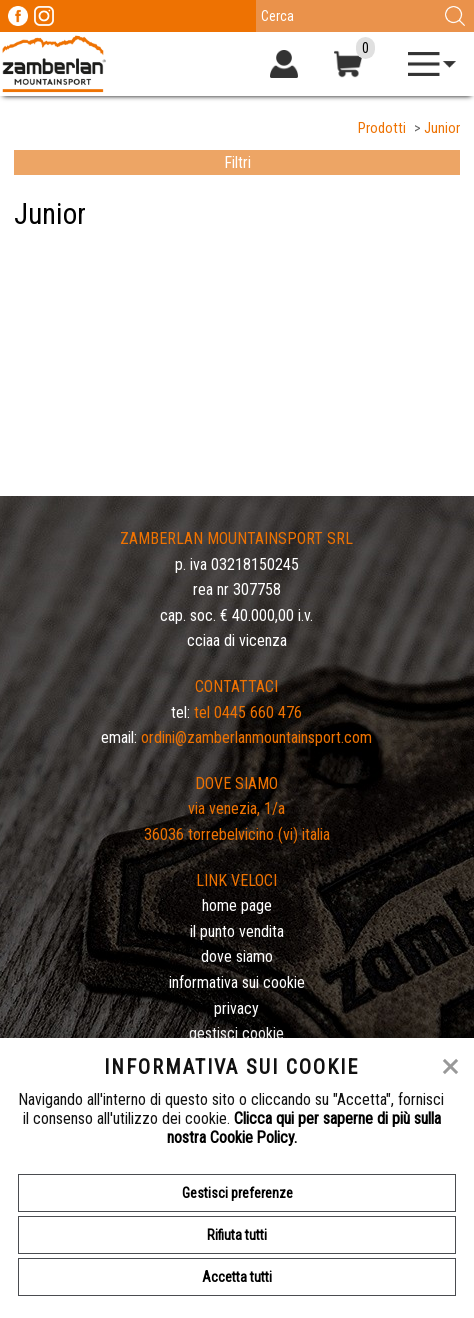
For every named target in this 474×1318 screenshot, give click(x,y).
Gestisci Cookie (236, 1033)
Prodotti (382, 128)
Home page (237, 905)
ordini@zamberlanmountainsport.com (256, 737)
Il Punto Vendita (237, 931)
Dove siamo (237, 956)
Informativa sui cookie (237, 982)
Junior (442, 128)
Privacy (236, 1008)
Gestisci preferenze (237, 1193)
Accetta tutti (237, 1277)
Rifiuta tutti (237, 1235)
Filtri (237, 162)
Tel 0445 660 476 (248, 712)
